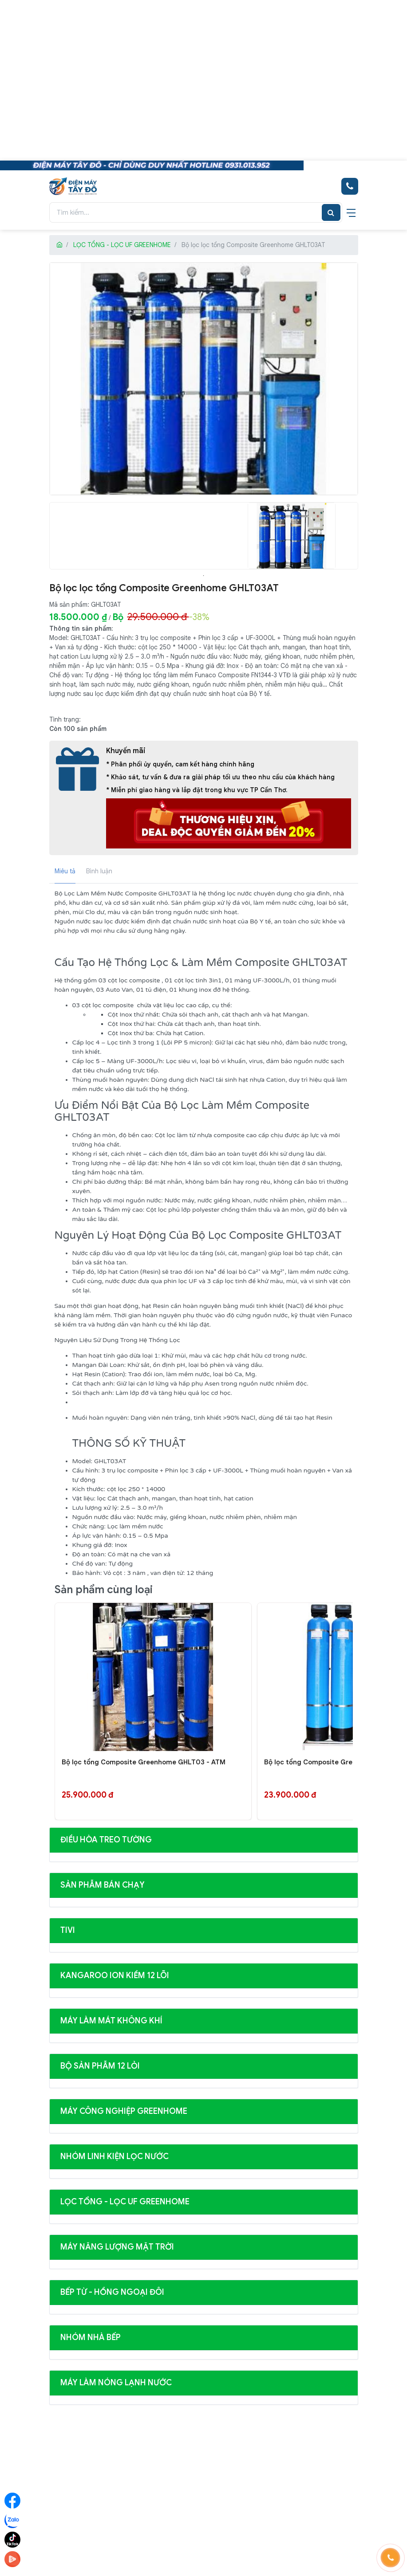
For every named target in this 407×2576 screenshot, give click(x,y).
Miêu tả (65, 871)
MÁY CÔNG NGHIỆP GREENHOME (123, 2111)
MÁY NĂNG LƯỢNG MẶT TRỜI (117, 2247)
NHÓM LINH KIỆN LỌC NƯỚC (114, 2156)
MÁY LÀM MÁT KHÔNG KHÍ (111, 2021)
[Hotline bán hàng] (349, 186)
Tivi (67, 1930)
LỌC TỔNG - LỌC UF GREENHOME (122, 245)
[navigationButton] (351, 212)
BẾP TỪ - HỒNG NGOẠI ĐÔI (112, 2292)
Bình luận (99, 871)
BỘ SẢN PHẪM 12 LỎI (100, 2066)
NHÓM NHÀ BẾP (90, 2337)
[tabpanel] (292, 536)
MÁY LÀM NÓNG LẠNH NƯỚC (116, 2383)
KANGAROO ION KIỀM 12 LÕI (114, 1975)
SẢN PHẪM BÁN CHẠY (102, 1885)
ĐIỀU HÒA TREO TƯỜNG (106, 1840)
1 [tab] (203, 575)
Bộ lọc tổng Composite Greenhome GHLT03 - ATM (143, 1762)
